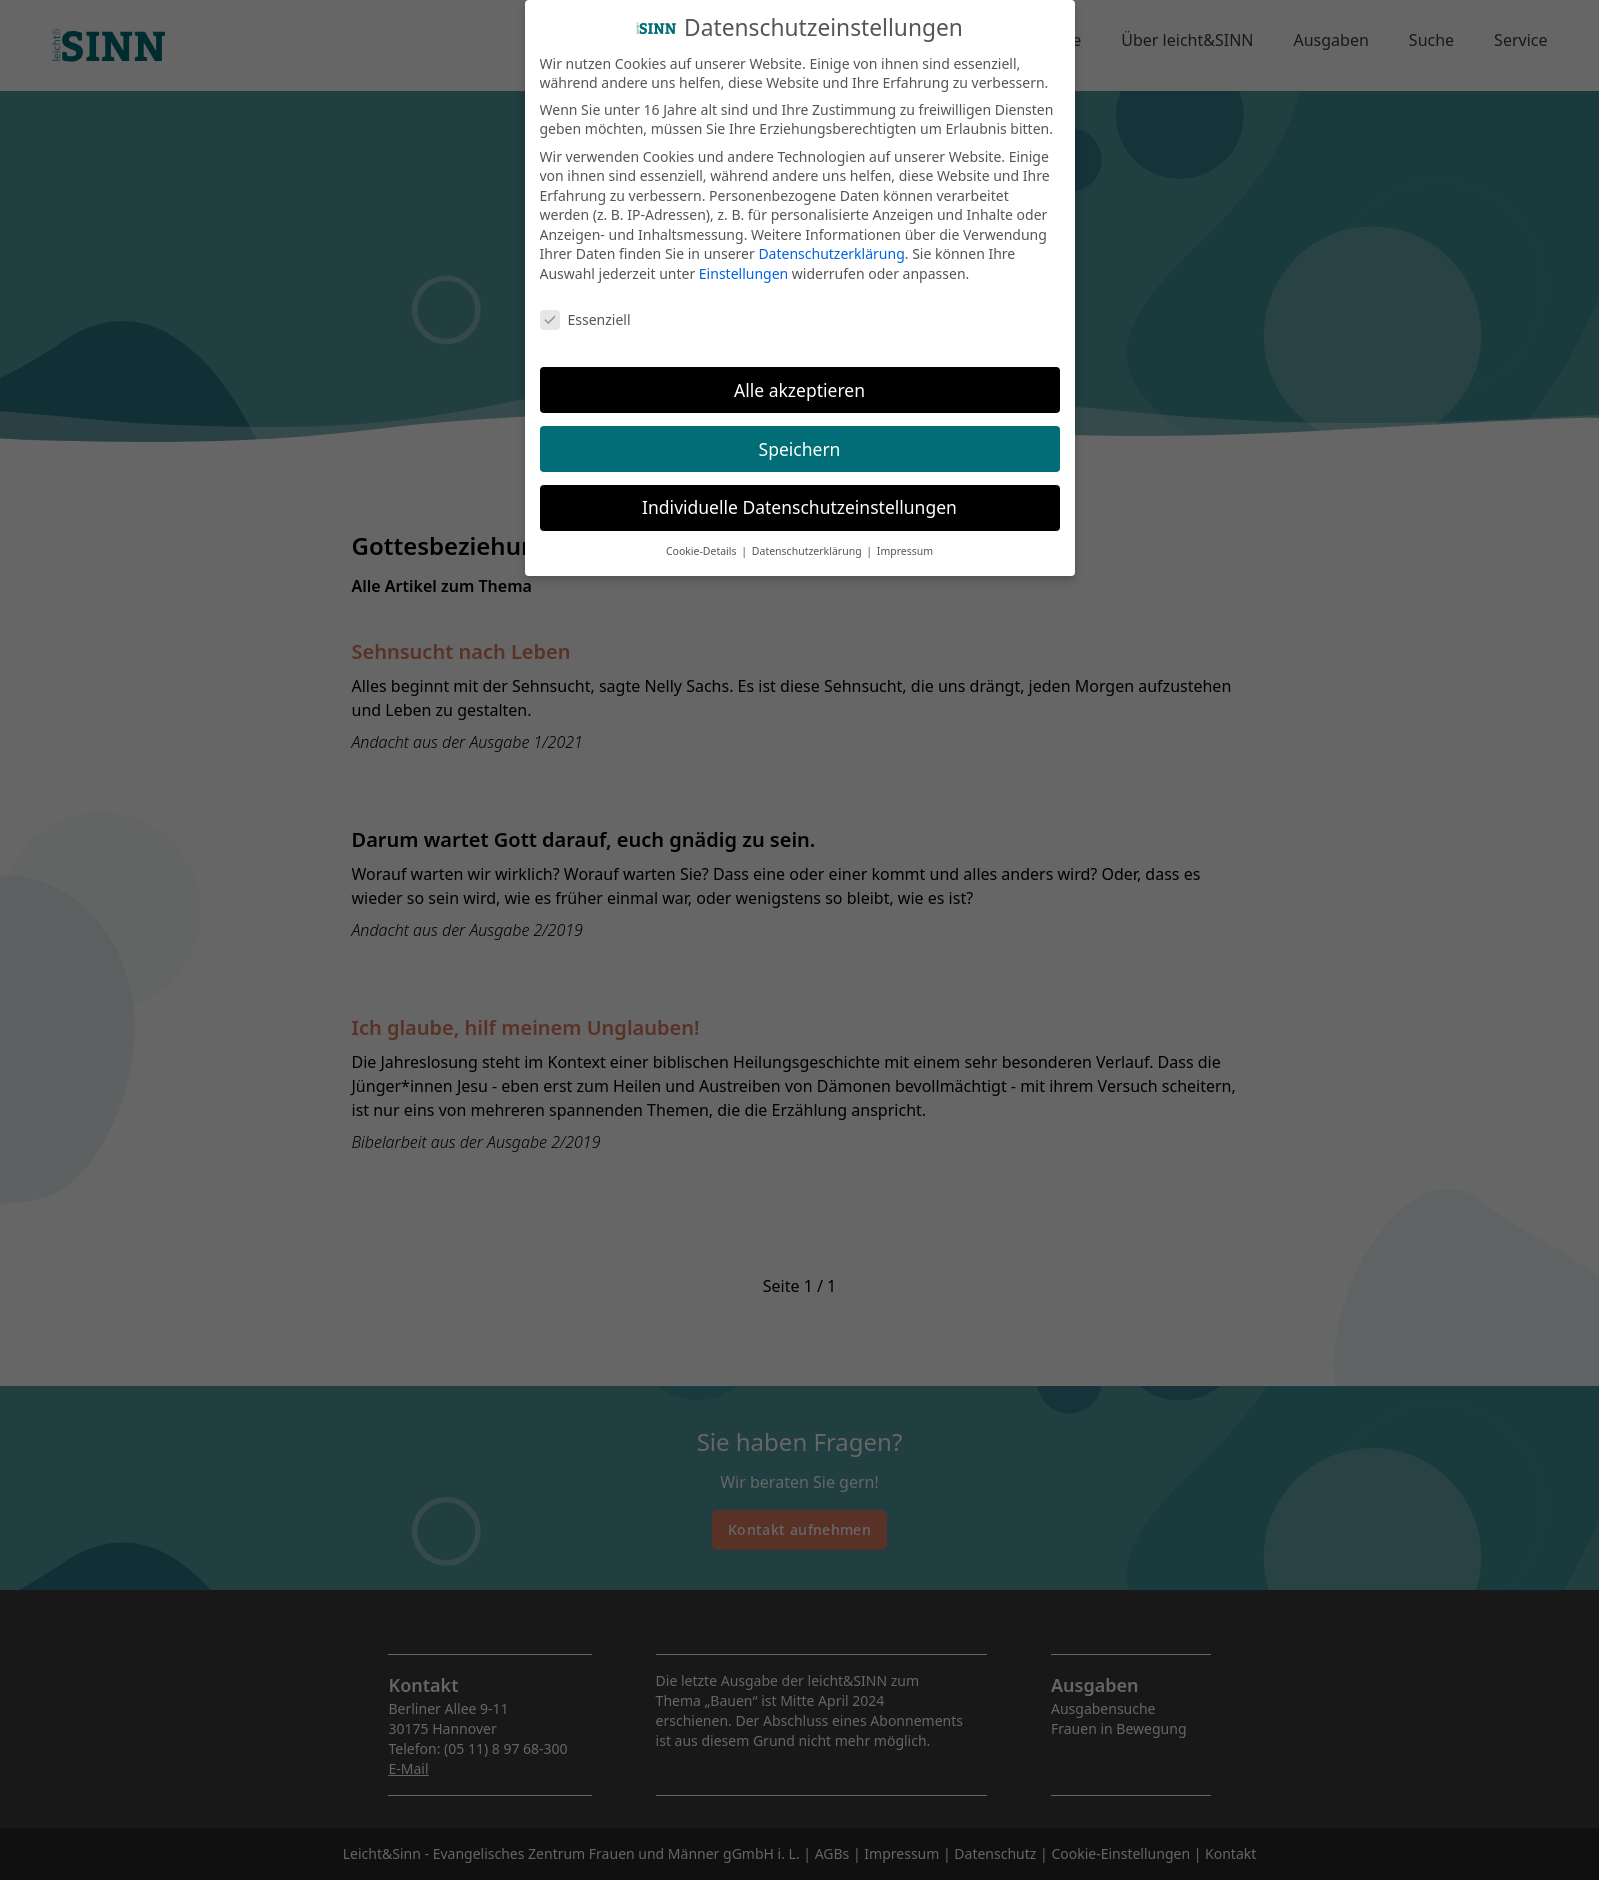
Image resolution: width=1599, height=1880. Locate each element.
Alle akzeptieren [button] (799, 380)
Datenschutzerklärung (831, 244)
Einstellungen (743, 264)
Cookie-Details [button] (702, 542)
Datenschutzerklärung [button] (808, 542)
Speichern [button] (800, 439)
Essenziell (585, 309)
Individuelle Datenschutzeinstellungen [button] (799, 498)
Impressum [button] (905, 542)
